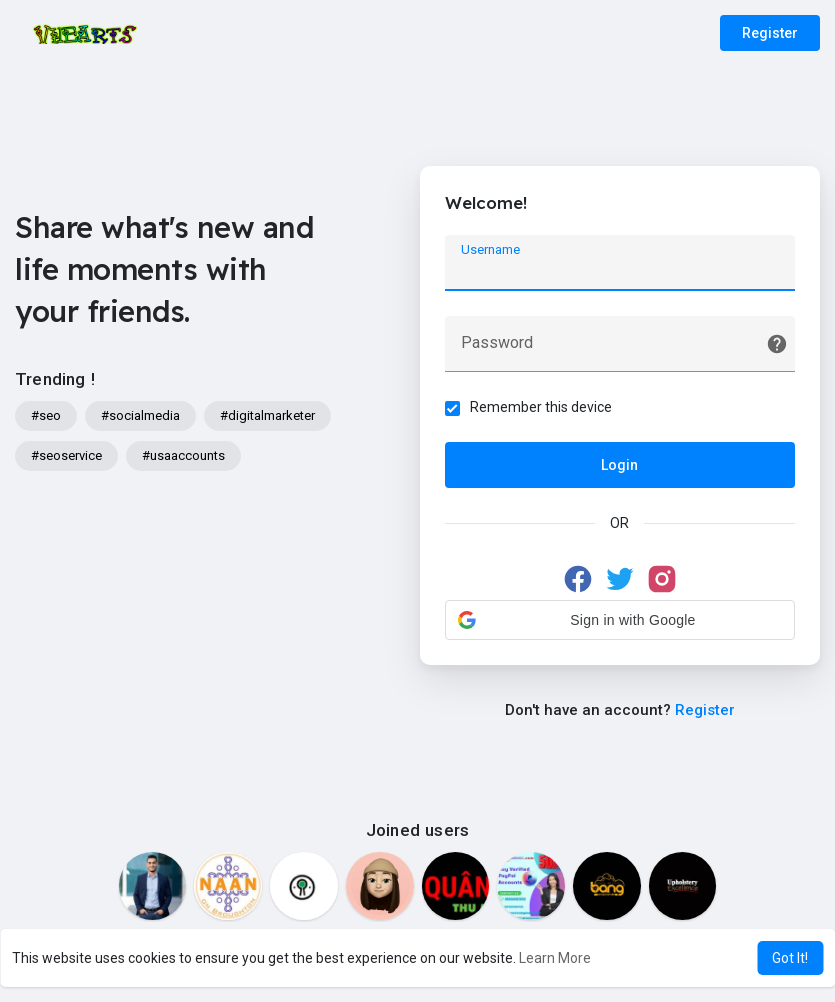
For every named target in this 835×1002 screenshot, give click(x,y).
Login (619, 465)
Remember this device (541, 407)
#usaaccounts (183, 455)
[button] (620, 620)
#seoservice (66, 455)
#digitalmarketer (267, 415)
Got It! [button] (790, 958)
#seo (46, 415)
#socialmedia (140, 415)
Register (770, 33)
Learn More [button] (555, 958)
